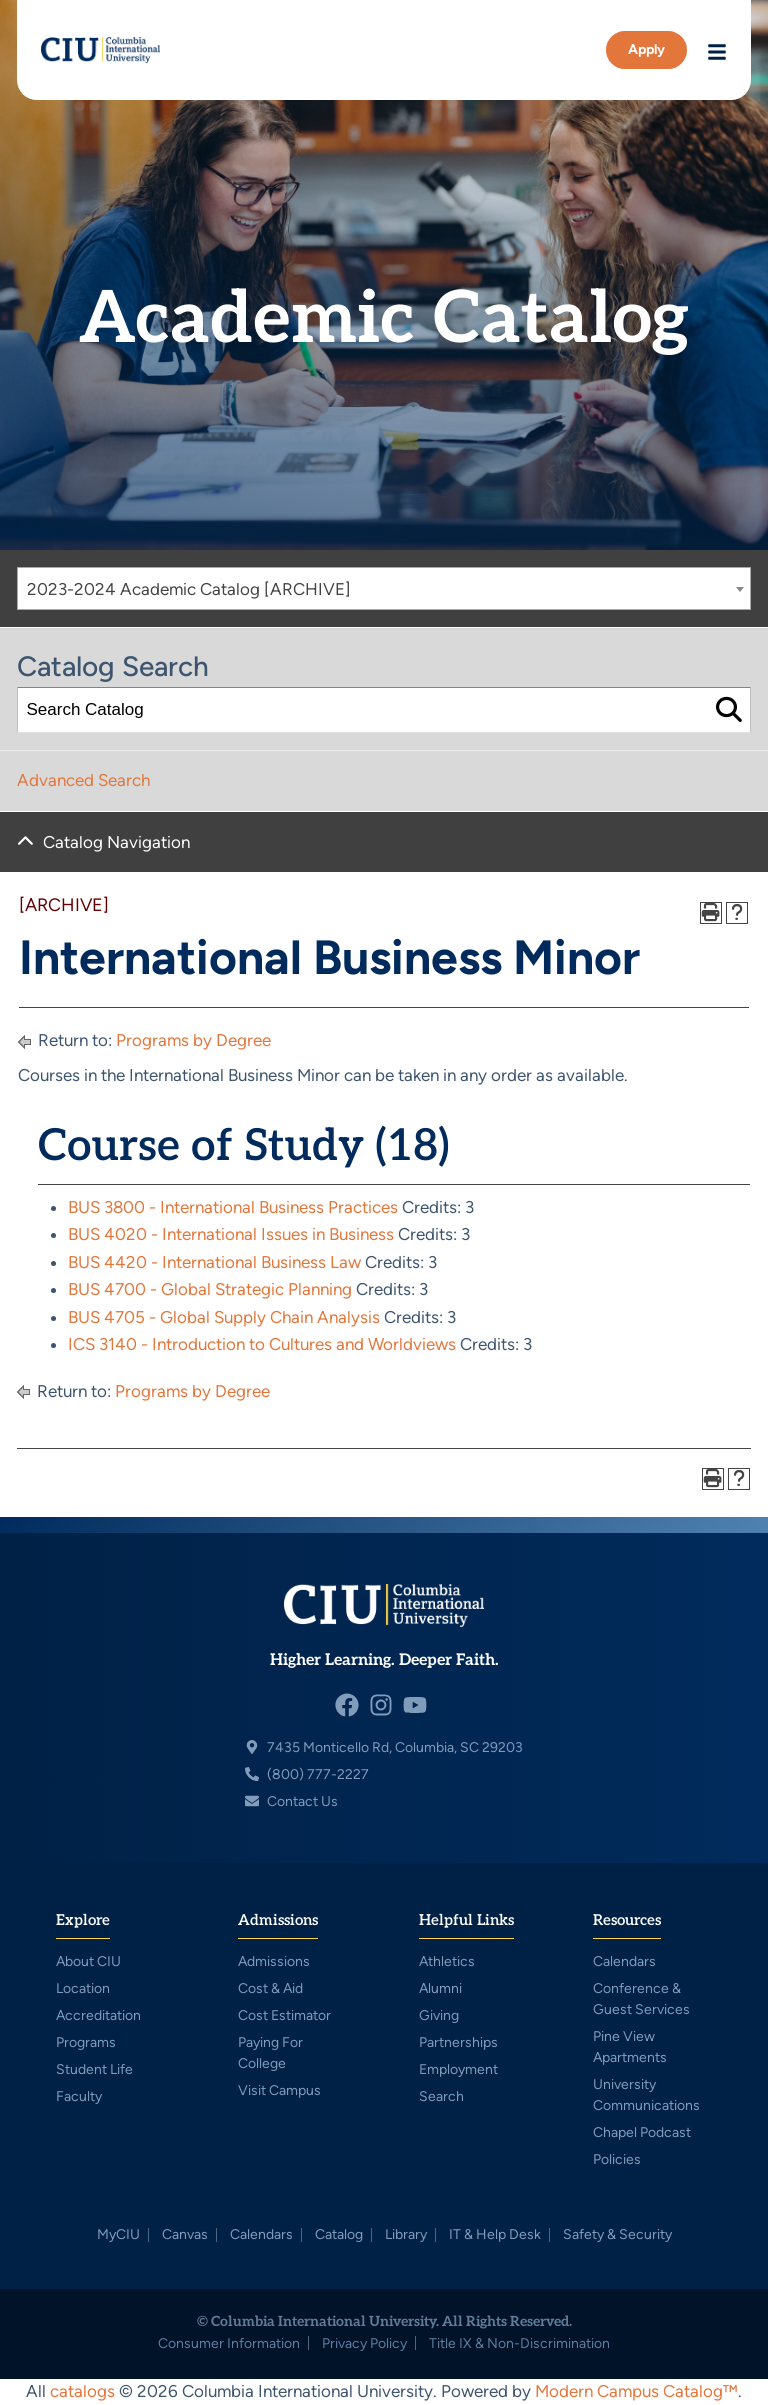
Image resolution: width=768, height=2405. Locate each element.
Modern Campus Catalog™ (636, 2391)
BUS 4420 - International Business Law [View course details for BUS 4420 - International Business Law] (214, 1262)
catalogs (82, 2391)
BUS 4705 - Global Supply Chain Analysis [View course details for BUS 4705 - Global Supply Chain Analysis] (224, 1317)
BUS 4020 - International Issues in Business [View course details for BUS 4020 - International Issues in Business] (231, 1234)
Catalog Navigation (116, 842)
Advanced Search (83, 780)
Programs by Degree (193, 1040)
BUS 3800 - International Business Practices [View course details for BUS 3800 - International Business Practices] (233, 1207)
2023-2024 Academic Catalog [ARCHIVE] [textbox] (189, 589)
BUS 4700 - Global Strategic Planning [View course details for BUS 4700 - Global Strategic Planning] (210, 1289)
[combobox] (384, 588)
